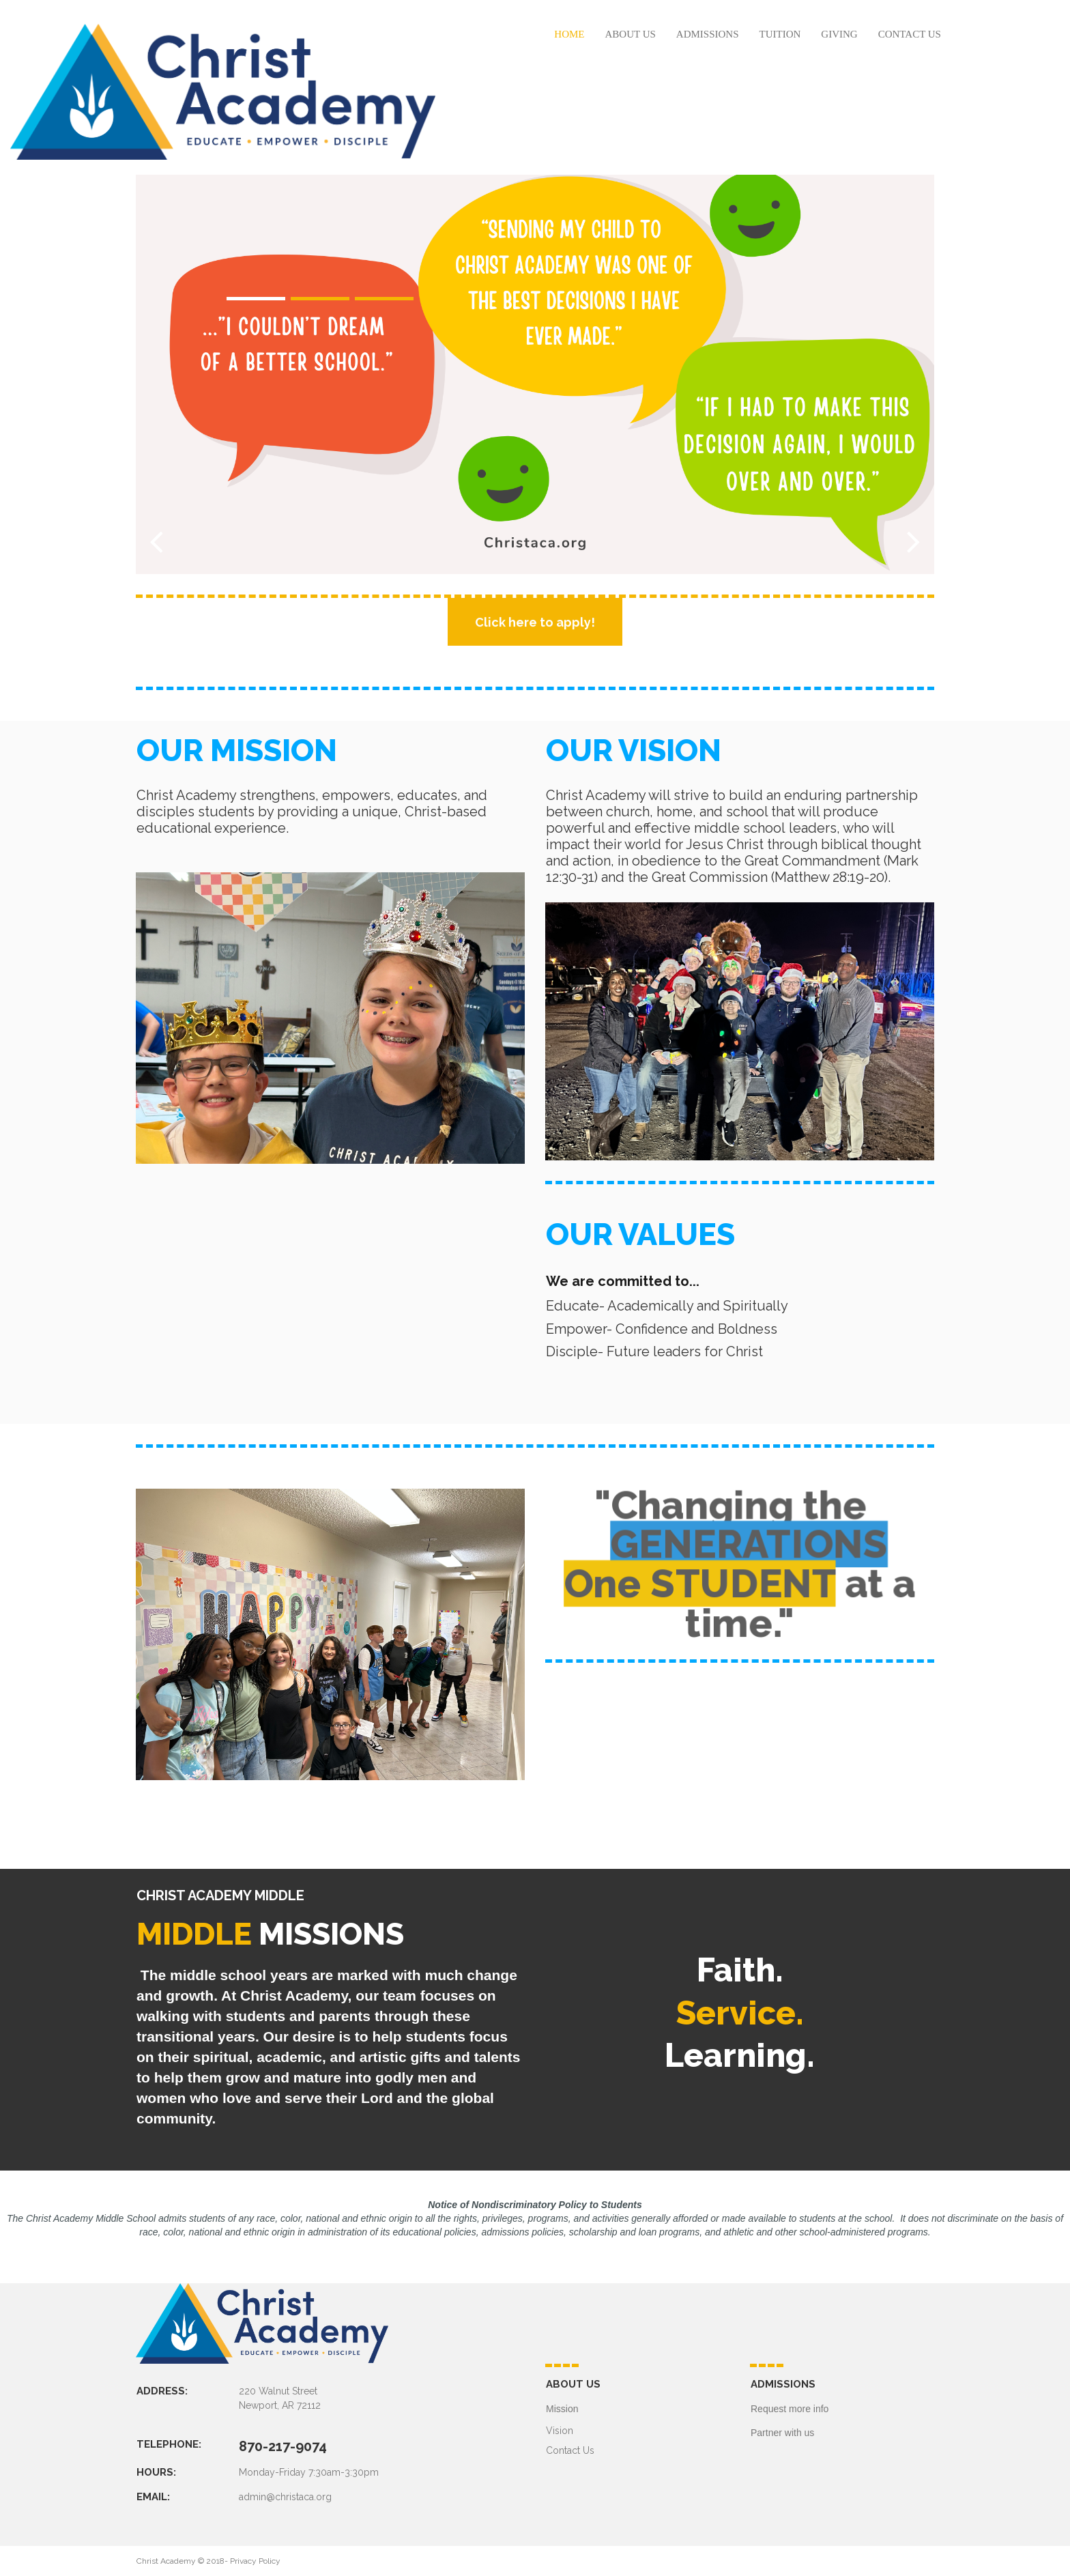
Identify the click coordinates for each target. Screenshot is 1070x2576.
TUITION (780, 34)
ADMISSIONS (707, 34)
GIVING (839, 34)
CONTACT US (909, 34)
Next (914, 541)
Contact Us (570, 2450)
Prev (156, 541)
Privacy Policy (255, 2561)
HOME (569, 34)
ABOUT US (630, 34)
